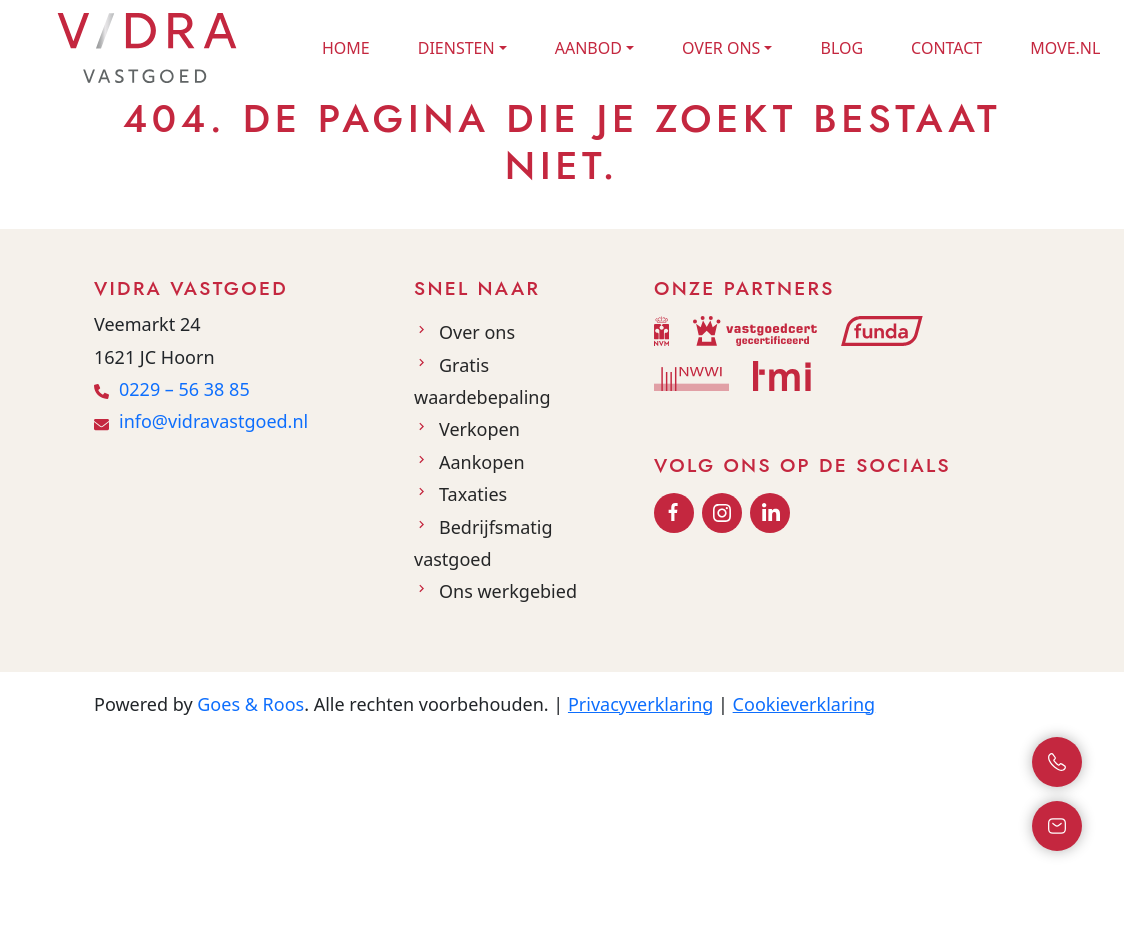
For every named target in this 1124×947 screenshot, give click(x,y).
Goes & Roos (250, 704)
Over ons (721, 48)
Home (346, 48)
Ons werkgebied (508, 591)
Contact (946, 48)
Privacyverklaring (640, 704)
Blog (841, 48)
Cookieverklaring (804, 704)
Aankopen (482, 462)
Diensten (456, 48)
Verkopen (479, 429)
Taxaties (473, 494)
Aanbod (588, 48)
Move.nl (1065, 48)
